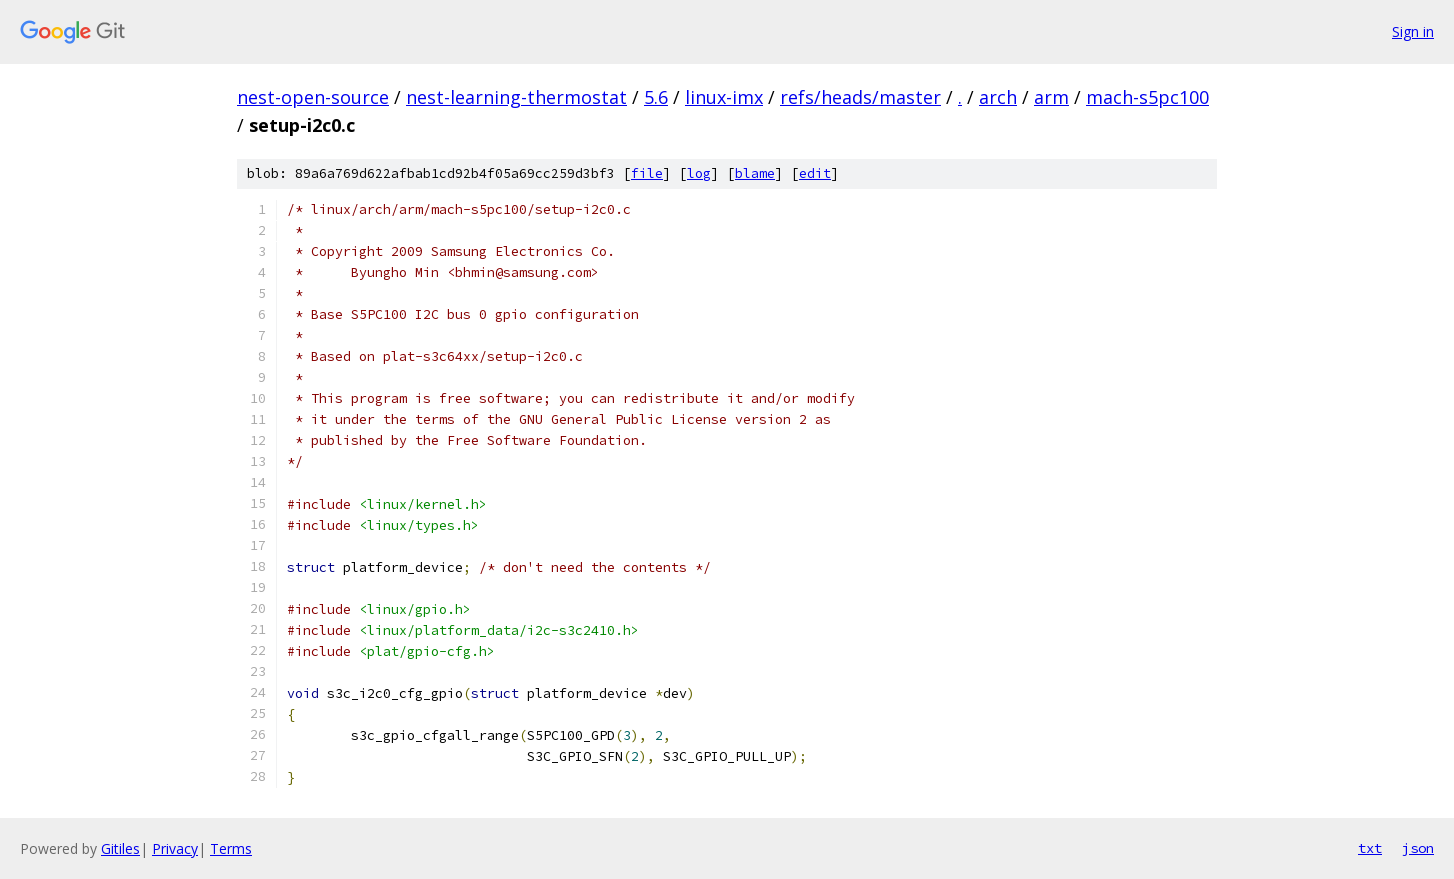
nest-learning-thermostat (516, 97)
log (699, 173)
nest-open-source (313, 97)
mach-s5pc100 (1147, 97)
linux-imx (724, 97)
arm (1051, 97)
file (647, 173)
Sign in (1413, 31)
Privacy (175, 848)
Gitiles (120, 848)
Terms (231, 848)
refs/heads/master (860, 97)
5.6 (656, 97)
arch (998, 97)
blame (755, 173)
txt (1370, 848)
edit (815, 173)
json (1418, 848)
